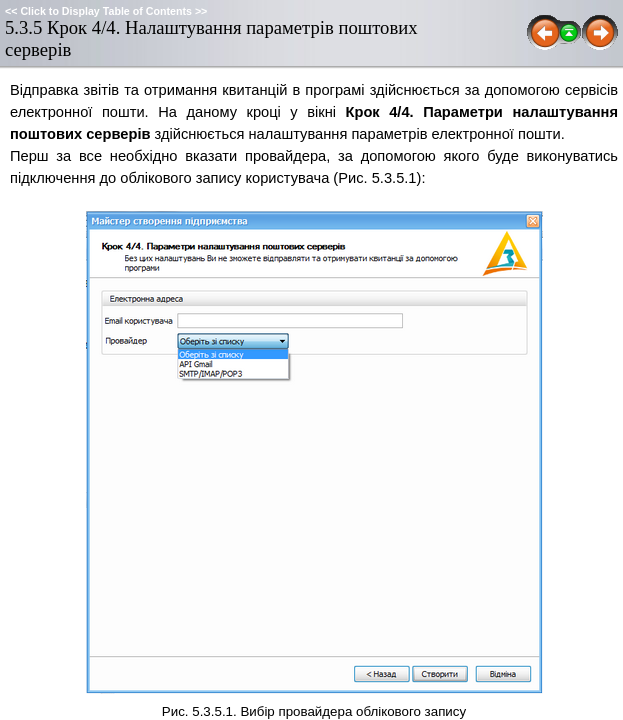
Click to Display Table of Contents (106, 11)
